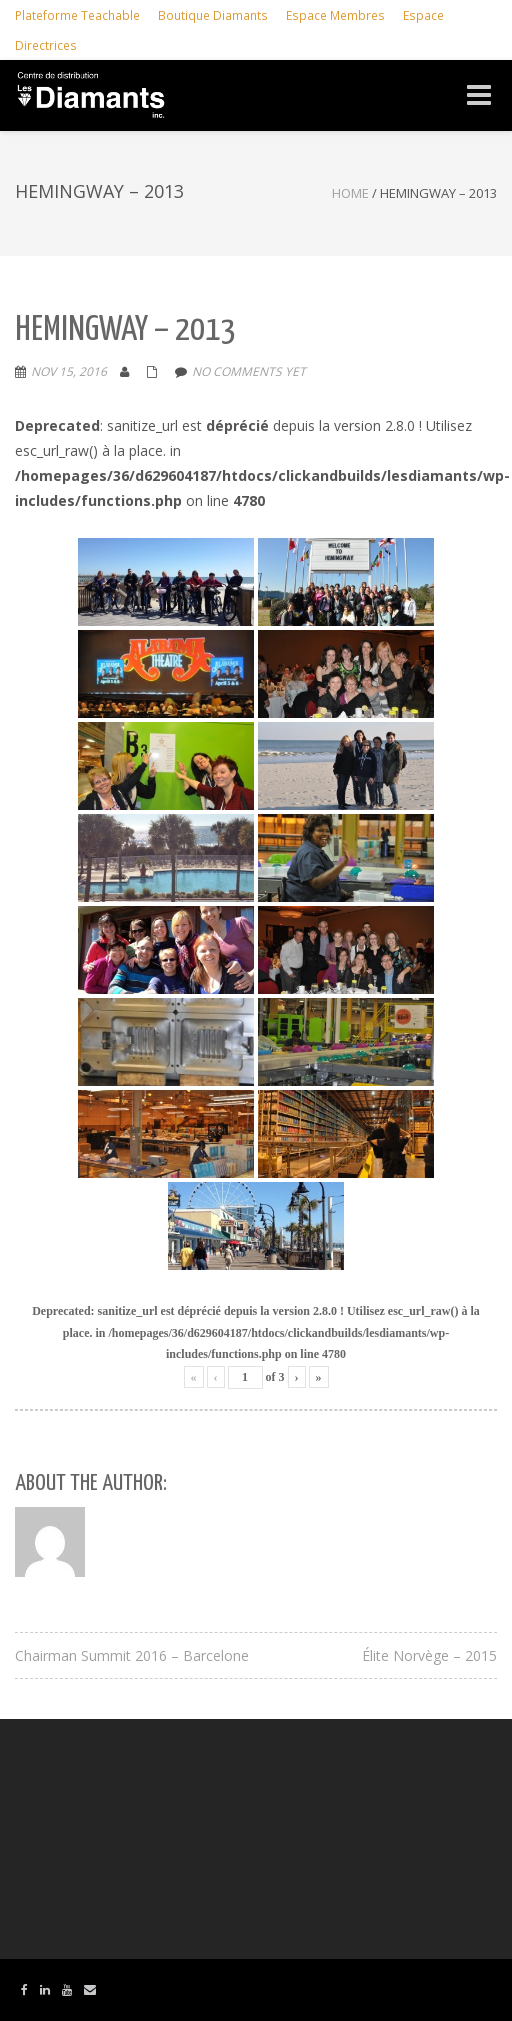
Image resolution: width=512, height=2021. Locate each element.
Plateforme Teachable (77, 15)
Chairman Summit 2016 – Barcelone (132, 1655)
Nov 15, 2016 (69, 371)
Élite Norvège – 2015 (429, 1655)
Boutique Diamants (213, 15)
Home (350, 193)
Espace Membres (335, 15)
